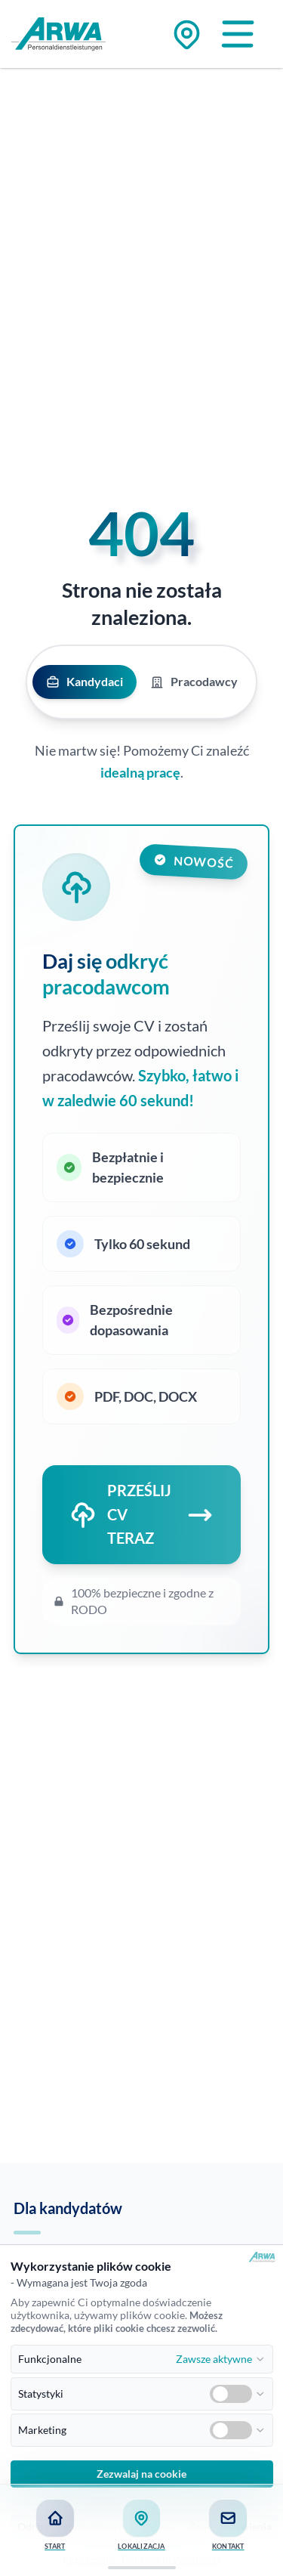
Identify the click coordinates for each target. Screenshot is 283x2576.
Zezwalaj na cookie (141, 2474)
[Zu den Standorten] (187, 34)
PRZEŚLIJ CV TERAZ (141, 1514)
